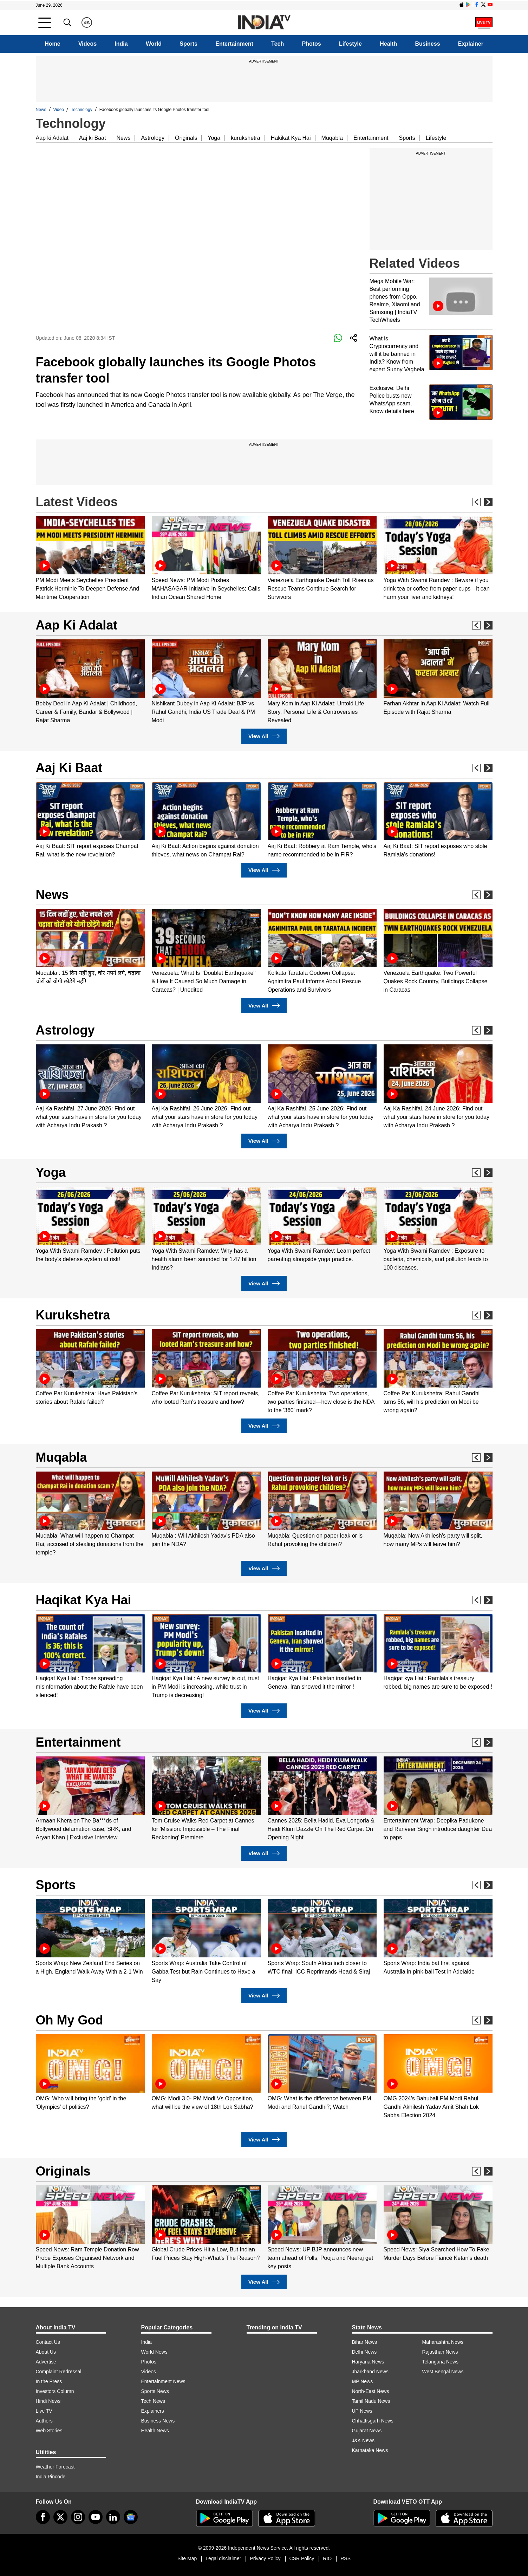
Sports (188, 44)
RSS (345, 2558)
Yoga (214, 138)
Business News (158, 2421)
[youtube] (96, 2517)
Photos (311, 44)
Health (388, 44)
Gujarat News (367, 2430)
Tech (277, 44)
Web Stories (49, 2430)
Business (427, 44)
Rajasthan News (440, 2352)
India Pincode (51, 2476)
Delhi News (364, 2352)
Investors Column (55, 2391)
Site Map (187, 2558)
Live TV (44, 2411)
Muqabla (332, 138)
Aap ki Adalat (52, 138)
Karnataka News (370, 2450)
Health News (155, 2430)
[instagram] (78, 2517)
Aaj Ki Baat (69, 768)
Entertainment (234, 44)
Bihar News (364, 2342)
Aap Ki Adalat (77, 625)
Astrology (152, 138)
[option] (90, 558)
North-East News (370, 2391)
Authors (44, 2421)
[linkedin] (113, 2517)
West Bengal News (443, 2371)
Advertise (46, 2362)
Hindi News (48, 2401)
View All (264, 736)
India (121, 44)
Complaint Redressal (59, 2371)
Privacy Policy (265, 2558)
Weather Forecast (55, 2467)
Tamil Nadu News (371, 2401)
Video (58, 109)
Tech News (153, 2401)
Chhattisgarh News (372, 2421)
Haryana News (368, 2362)
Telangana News (440, 2362)
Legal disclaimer (223, 2558)
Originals (186, 138)
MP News (362, 2381)
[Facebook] (43, 2517)
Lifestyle (350, 44)
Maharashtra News (443, 2342)
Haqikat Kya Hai (83, 1600)
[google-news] (131, 2517)
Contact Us (48, 2342)
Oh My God (69, 2020)
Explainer (470, 44)
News (41, 109)
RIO (327, 2558)
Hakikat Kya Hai (291, 138)
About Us (46, 2352)
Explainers (152, 2411)
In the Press (49, 2381)
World (154, 44)
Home (52, 44)
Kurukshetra (73, 1315)
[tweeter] (60, 2517)
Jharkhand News (370, 2371)
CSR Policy (301, 2558)
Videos (87, 44)
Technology (81, 109)
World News (154, 2352)
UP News (362, 2411)
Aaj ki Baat (92, 138)
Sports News (155, 2391)
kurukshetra (245, 138)
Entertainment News (163, 2381)
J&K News (363, 2440)
